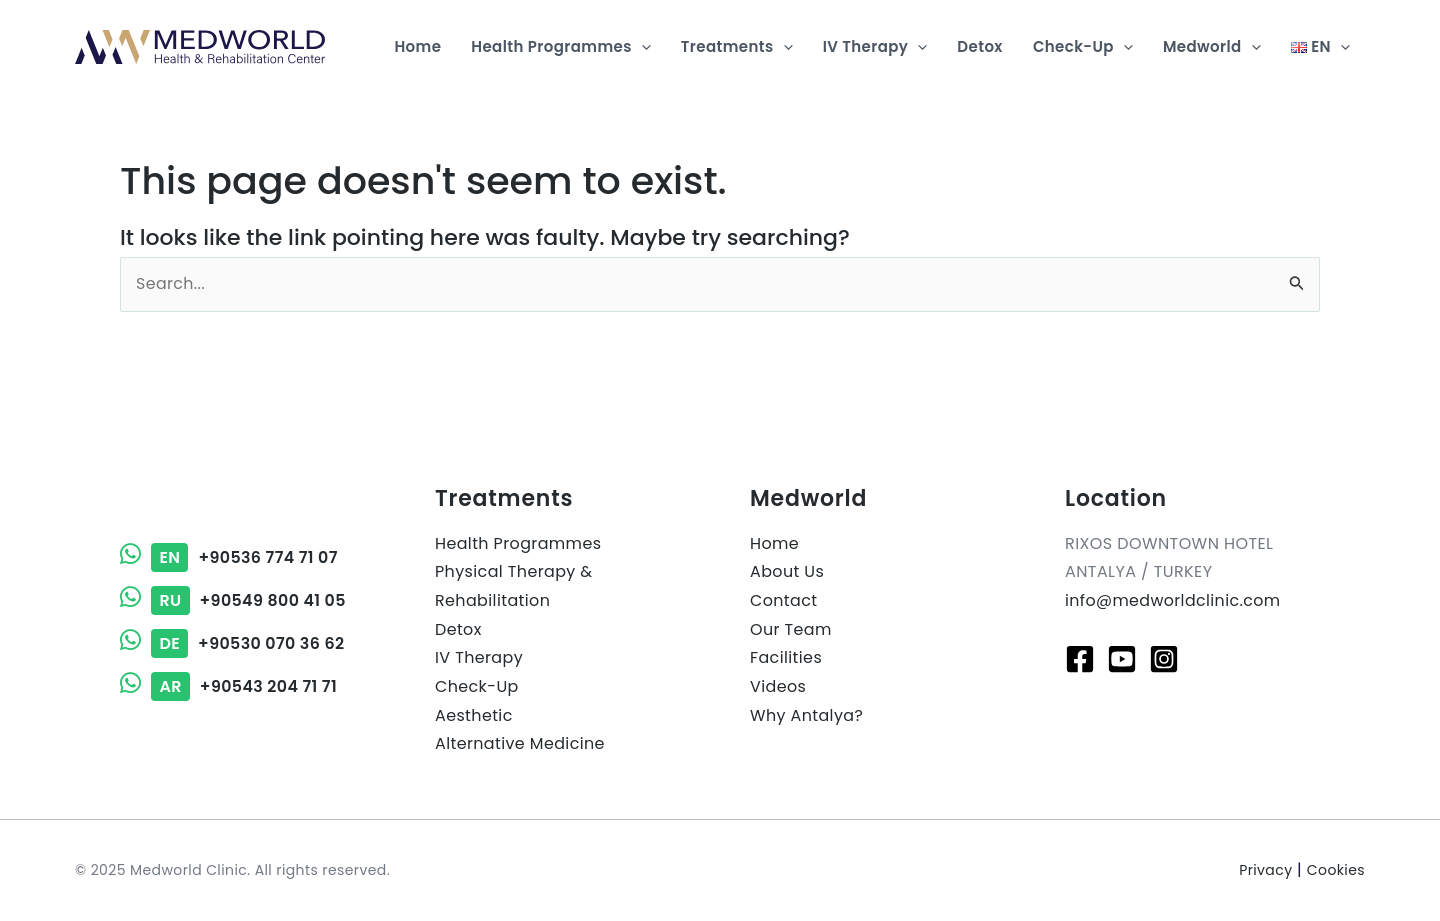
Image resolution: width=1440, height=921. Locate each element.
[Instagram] (1164, 659)
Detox (458, 629)
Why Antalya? (807, 716)
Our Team (791, 629)
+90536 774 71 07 (229, 558)
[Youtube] (1122, 659)
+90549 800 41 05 (233, 601)
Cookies (1336, 871)
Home (774, 543)
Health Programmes (518, 543)
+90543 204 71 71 (229, 686)
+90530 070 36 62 (233, 643)
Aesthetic (474, 716)
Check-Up (477, 687)
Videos (778, 687)
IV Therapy (479, 658)
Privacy (1265, 871)
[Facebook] (1080, 659)
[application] (641, 47)
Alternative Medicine (520, 745)
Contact (784, 601)
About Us (787, 572)
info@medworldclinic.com (1174, 601)
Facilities (786, 658)
